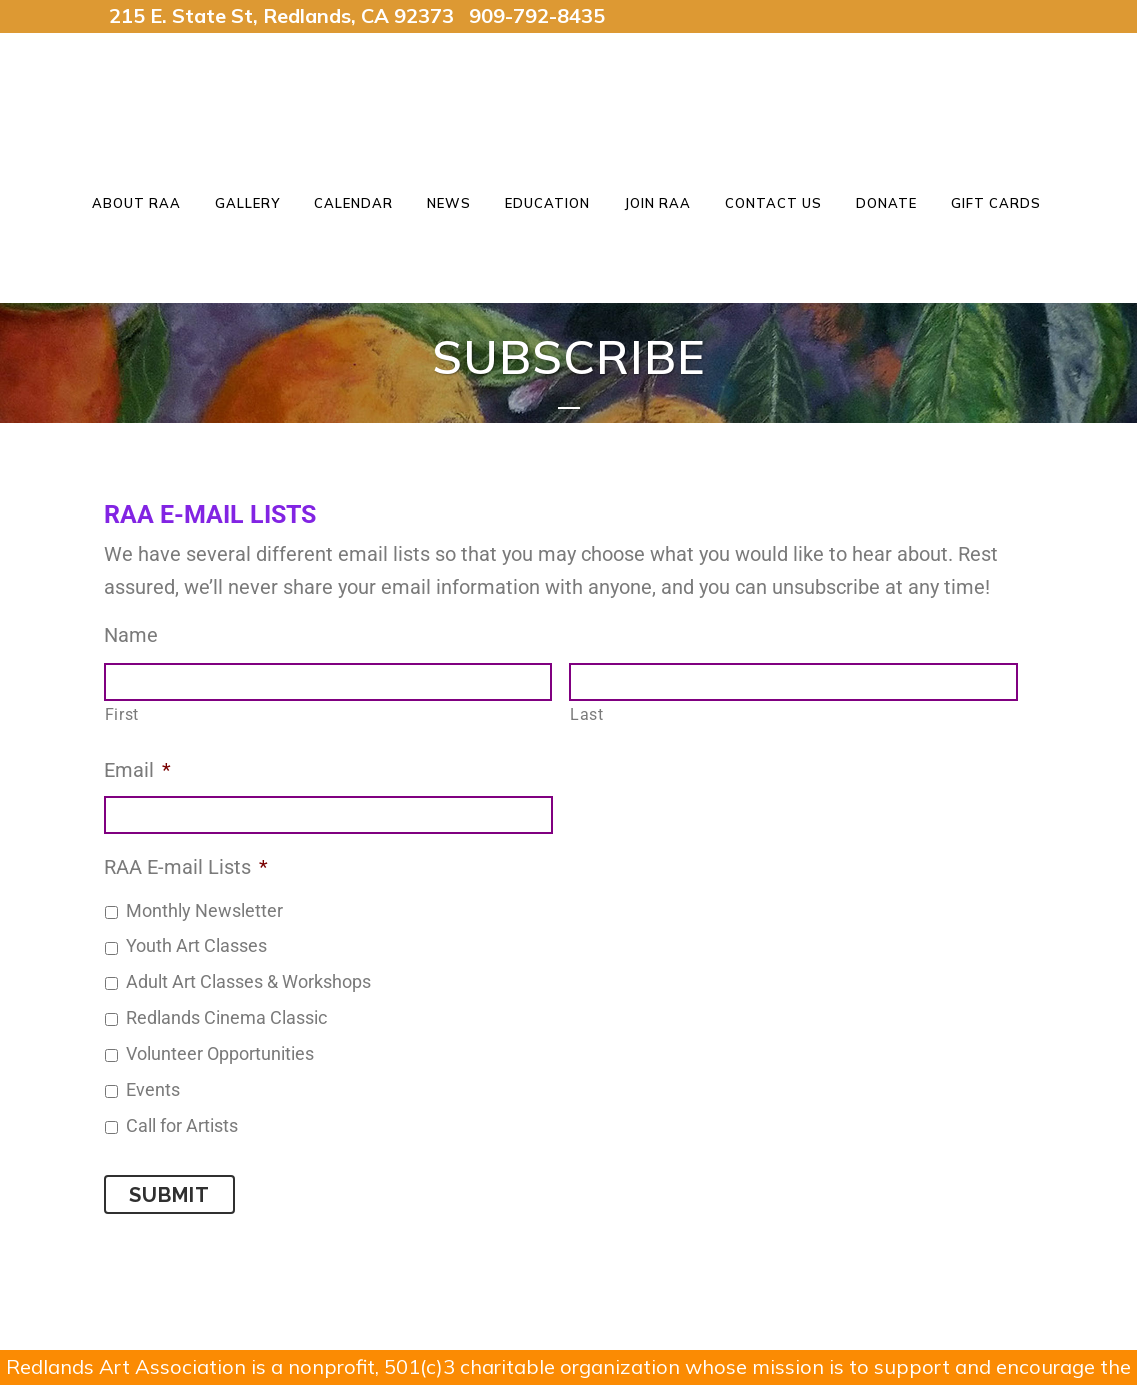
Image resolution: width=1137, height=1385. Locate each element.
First (122, 714)
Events (153, 1090)
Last (587, 714)
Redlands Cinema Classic (226, 1018)
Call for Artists (182, 1126)
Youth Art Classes (196, 946)
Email (137, 770)
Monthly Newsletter (204, 911)
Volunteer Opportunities (220, 1054)
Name (131, 635)
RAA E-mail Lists (186, 867)
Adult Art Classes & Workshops (248, 982)
